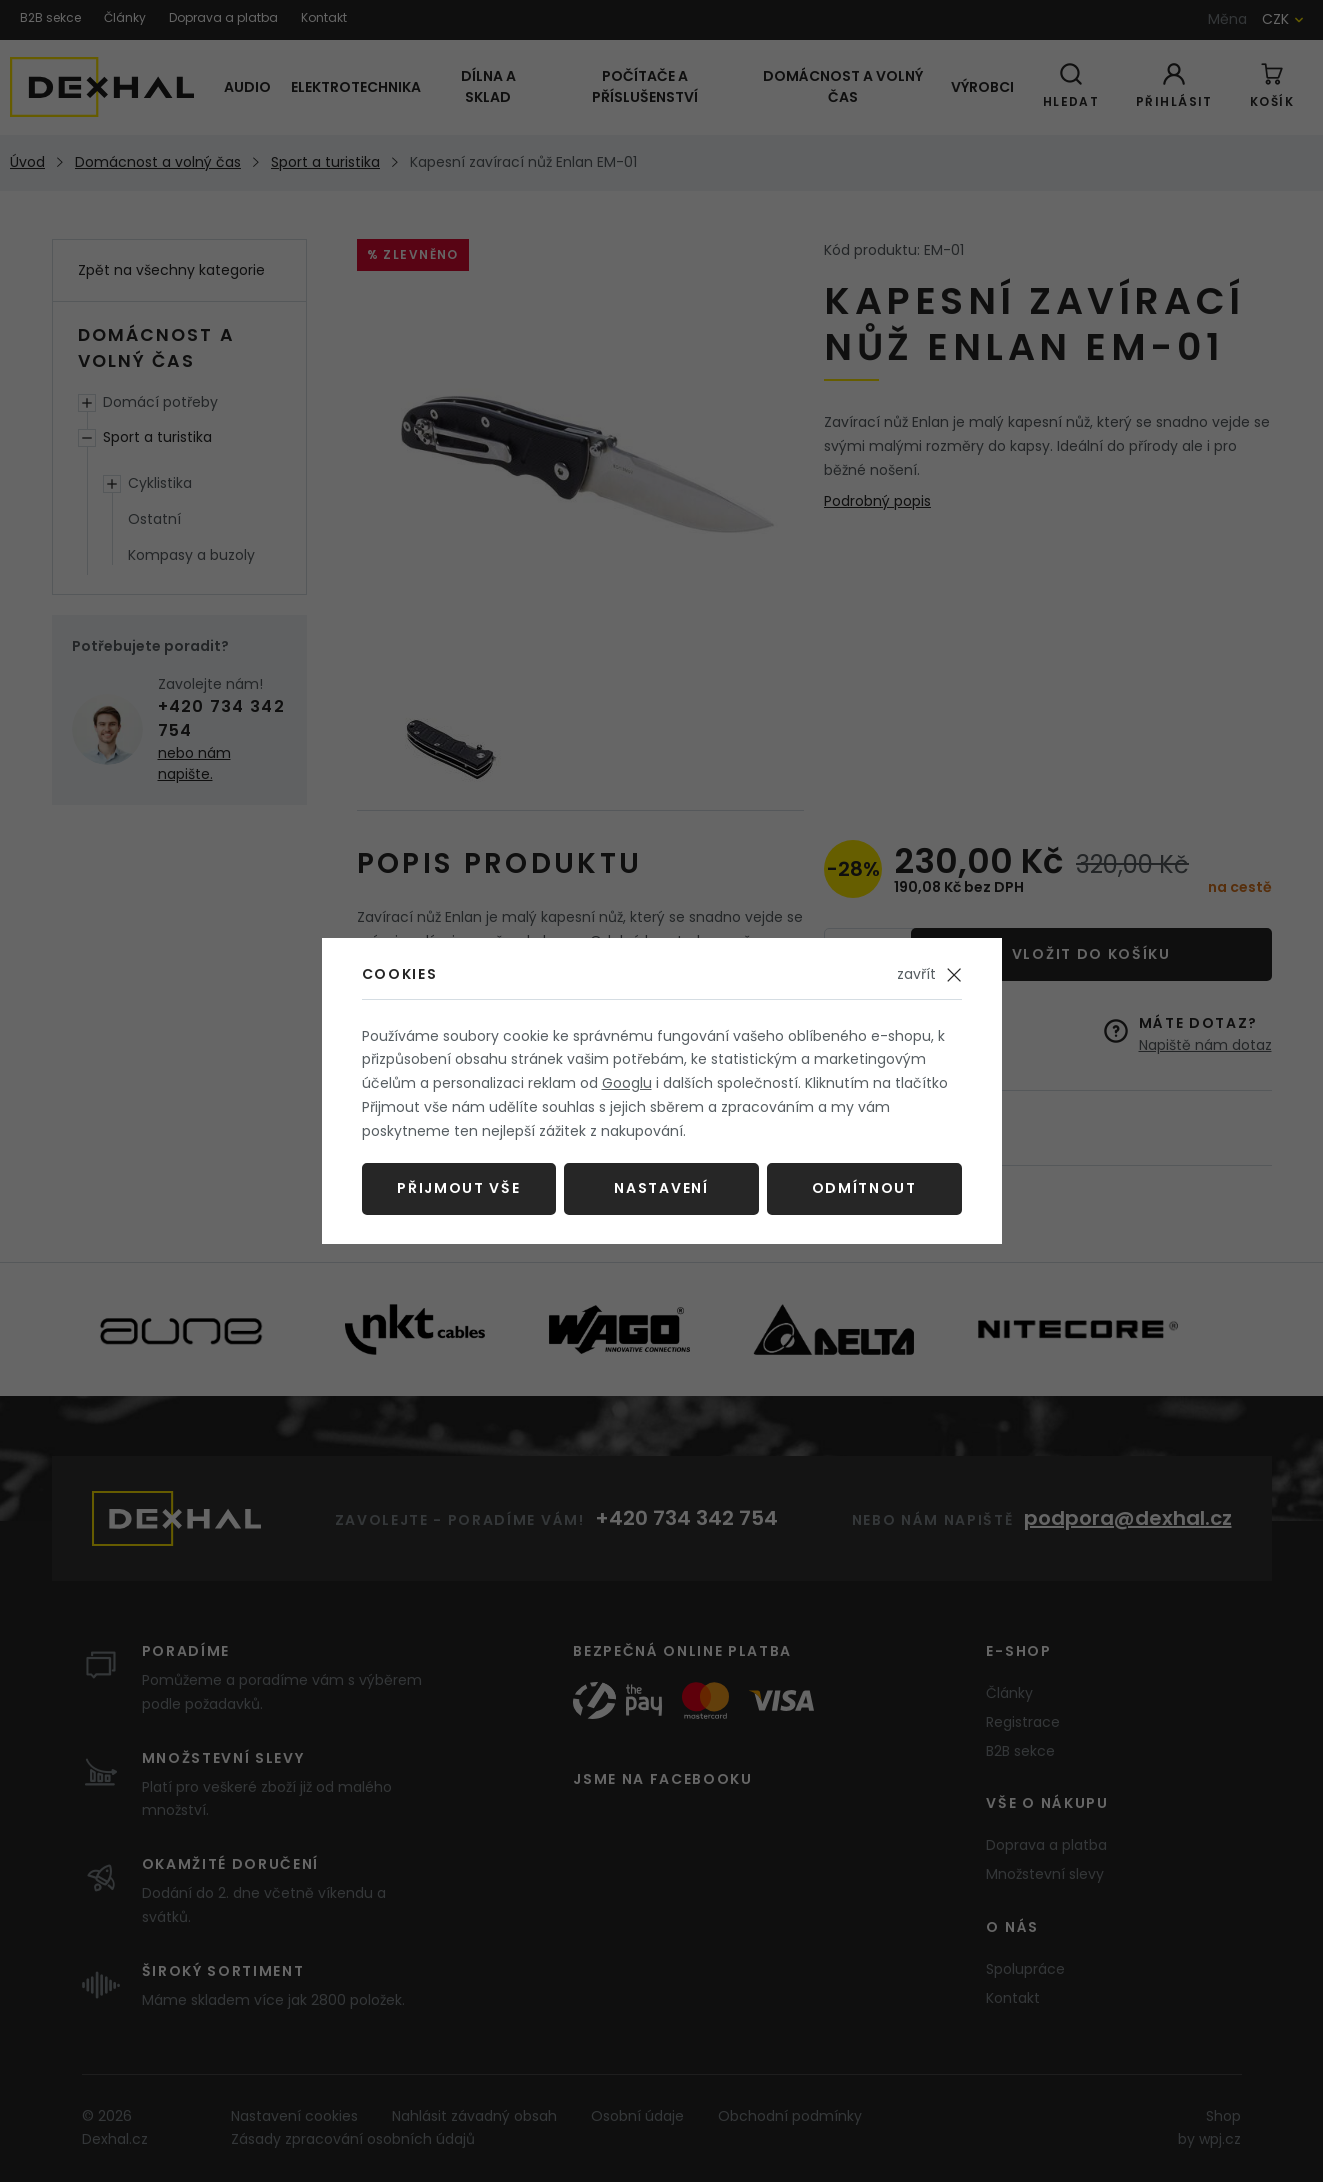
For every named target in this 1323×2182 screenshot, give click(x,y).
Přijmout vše (458, 1188)
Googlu (627, 1083)
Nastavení (661, 1188)
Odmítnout (864, 1188)
